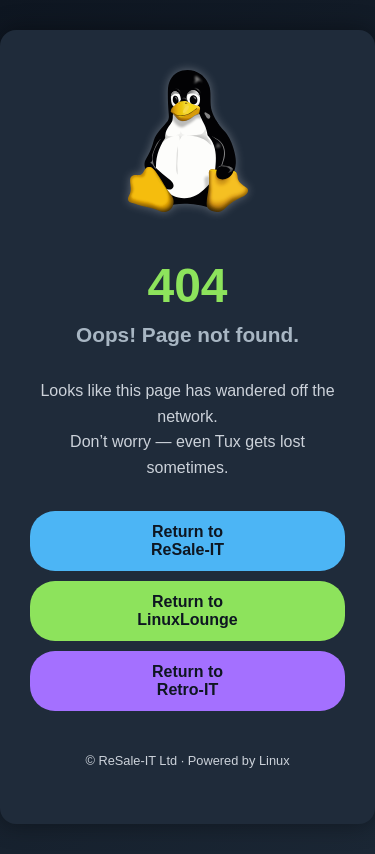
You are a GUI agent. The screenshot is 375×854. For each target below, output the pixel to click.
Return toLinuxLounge (187, 610)
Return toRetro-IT (187, 680)
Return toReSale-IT (187, 540)
